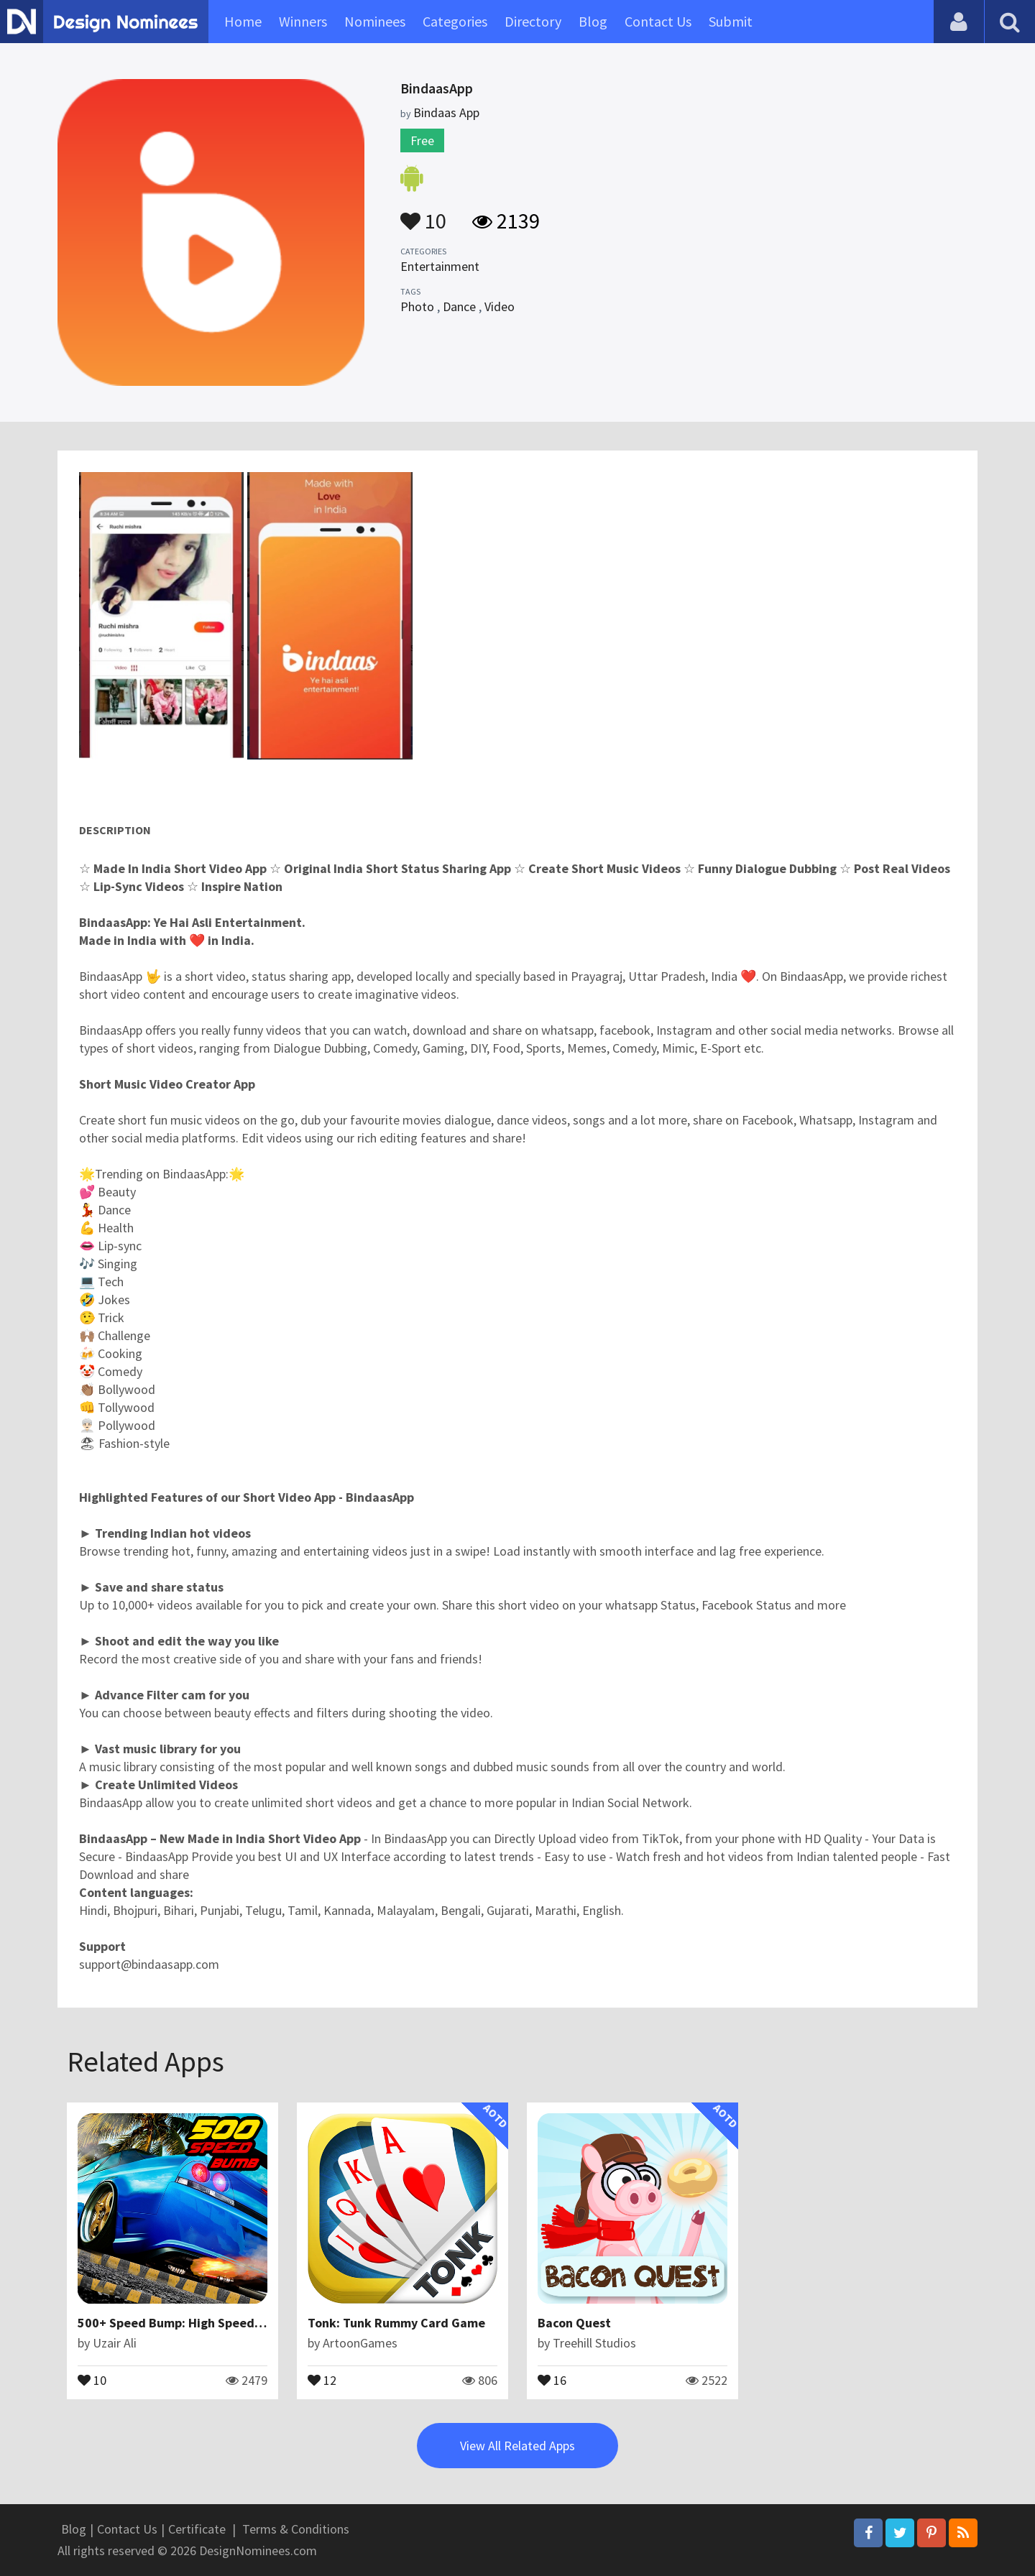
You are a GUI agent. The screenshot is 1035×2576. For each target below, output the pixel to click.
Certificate (197, 2529)
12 (322, 2379)
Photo (417, 306)
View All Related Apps (517, 2445)
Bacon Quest (574, 2322)
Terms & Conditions (295, 2529)
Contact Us (658, 21)
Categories (455, 21)
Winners (303, 21)
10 (423, 214)
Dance (459, 306)
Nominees (374, 21)
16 (552, 2379)
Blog (593, 21)
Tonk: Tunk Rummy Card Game (396, 2322)
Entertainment (439, 266)
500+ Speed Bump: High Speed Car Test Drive (208, 2322)
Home (243, 21)
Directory (533, 21)
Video (499, 306)
